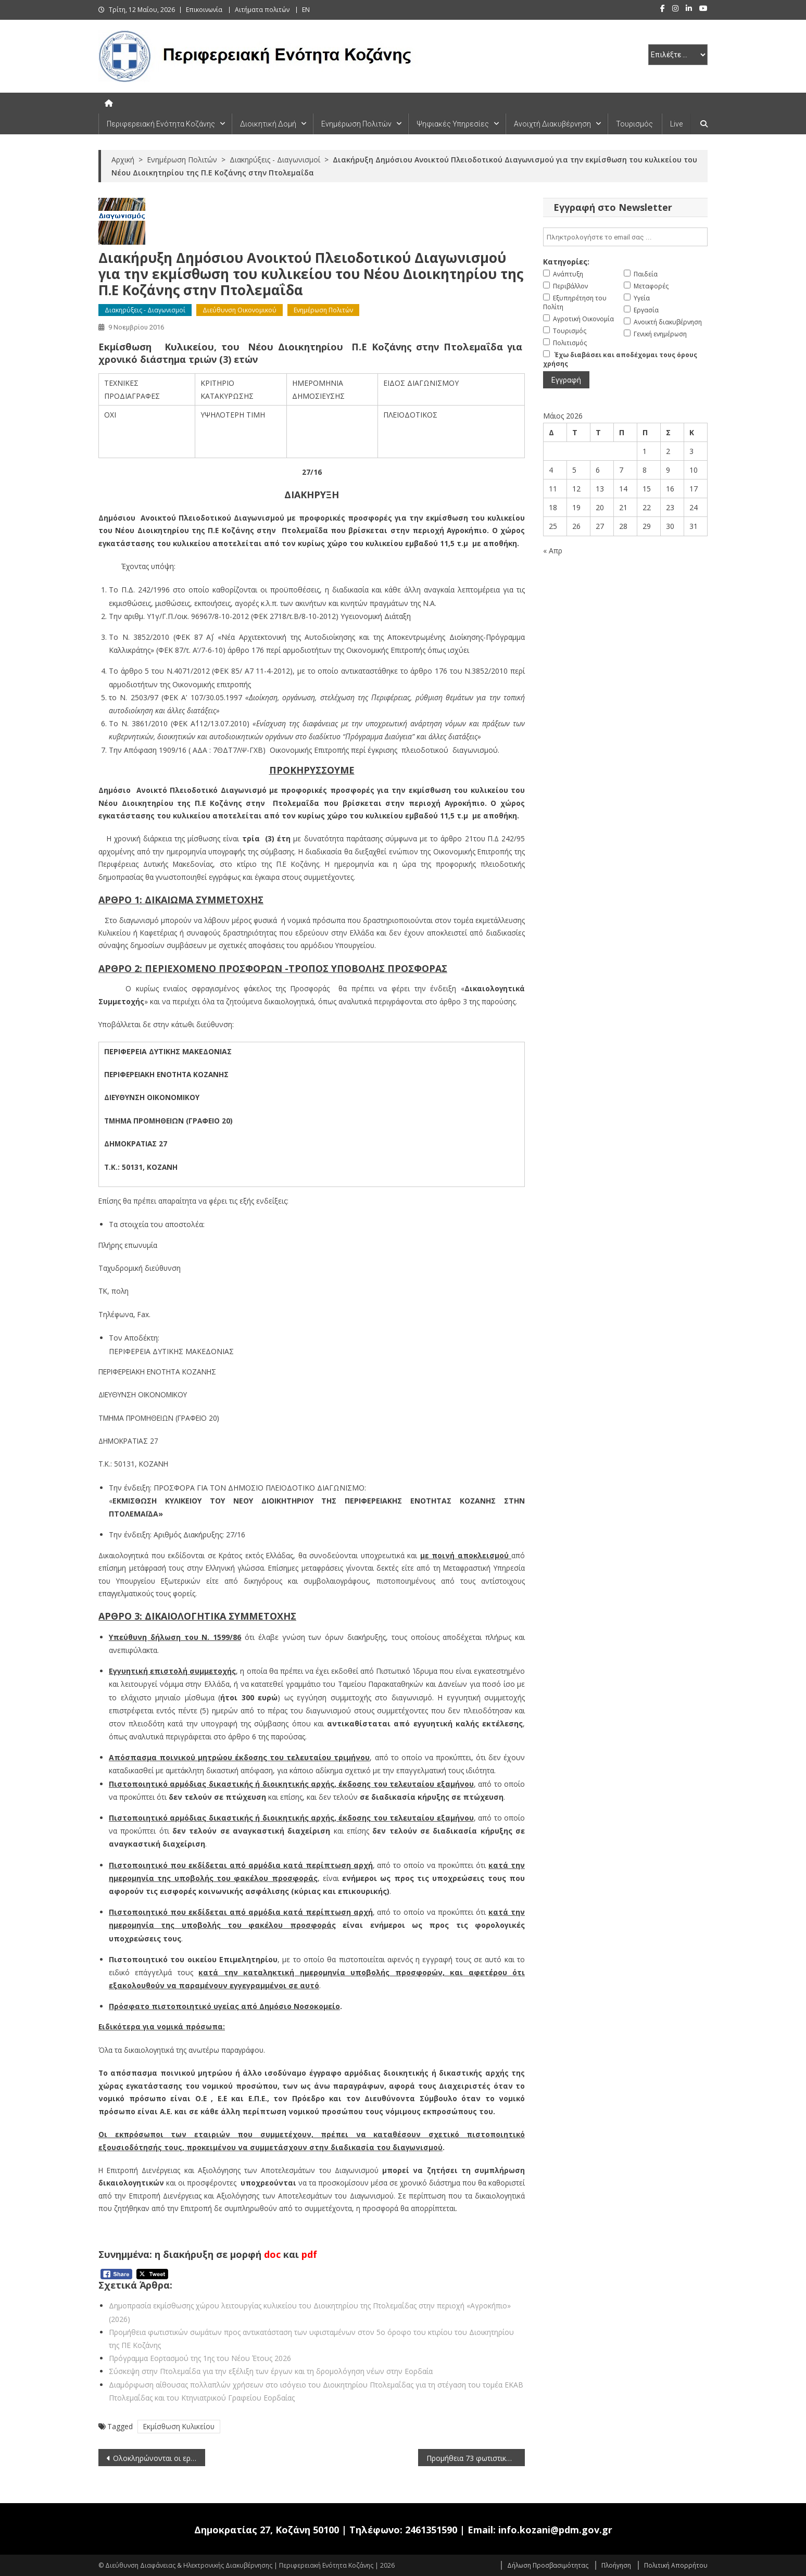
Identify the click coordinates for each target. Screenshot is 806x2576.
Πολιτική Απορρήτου (676, 2565)
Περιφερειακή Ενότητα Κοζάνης (161, 124)
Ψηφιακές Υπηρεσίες (453, 124)
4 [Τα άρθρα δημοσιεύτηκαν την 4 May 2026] (551, 470)
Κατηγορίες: (566, 262)
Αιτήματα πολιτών (262, 9)
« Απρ (552, 550)
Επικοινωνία (204, 9)
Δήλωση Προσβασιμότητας (547, 2565)
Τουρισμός (634, 124)
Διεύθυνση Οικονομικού (239, 310)
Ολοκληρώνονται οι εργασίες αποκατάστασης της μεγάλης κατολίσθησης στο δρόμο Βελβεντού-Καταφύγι (159, 2458)
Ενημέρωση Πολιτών (356, 124)
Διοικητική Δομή (268, 124)
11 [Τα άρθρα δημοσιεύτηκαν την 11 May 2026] (553, 489)
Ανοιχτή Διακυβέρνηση (552, 124)
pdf (309, 2254)
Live (676, 124)
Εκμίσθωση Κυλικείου (179, 2426)
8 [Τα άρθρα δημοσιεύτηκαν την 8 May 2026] (645, 470)
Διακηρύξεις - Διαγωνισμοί (145, 310)
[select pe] (678, 54)
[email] (625, 237)
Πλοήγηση (616, 2565)
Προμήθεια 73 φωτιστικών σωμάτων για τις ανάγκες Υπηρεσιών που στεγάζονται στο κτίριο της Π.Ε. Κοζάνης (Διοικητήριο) (475, 2458)
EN (306, 9)
